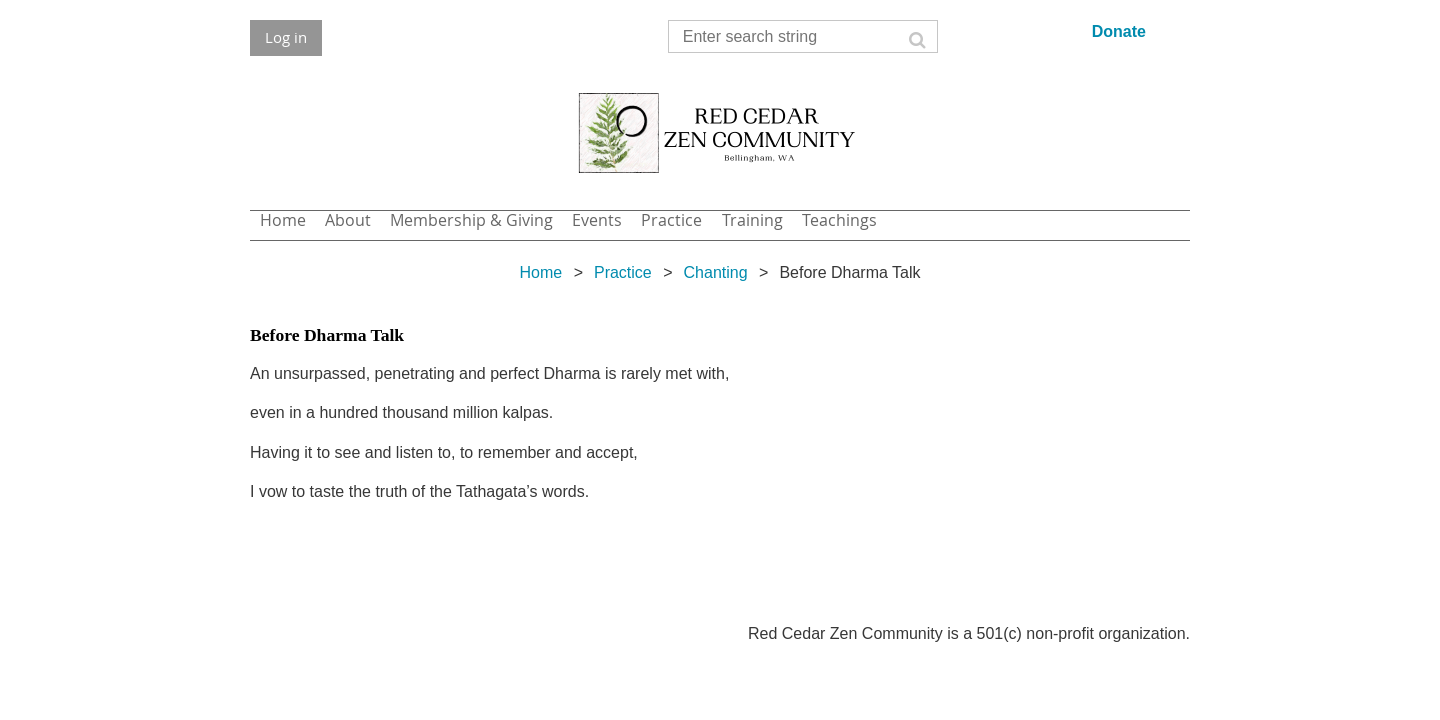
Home (540, 272)
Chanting (716, 272)
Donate (1119, 31)
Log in (286, 37)
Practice (623, 272)
